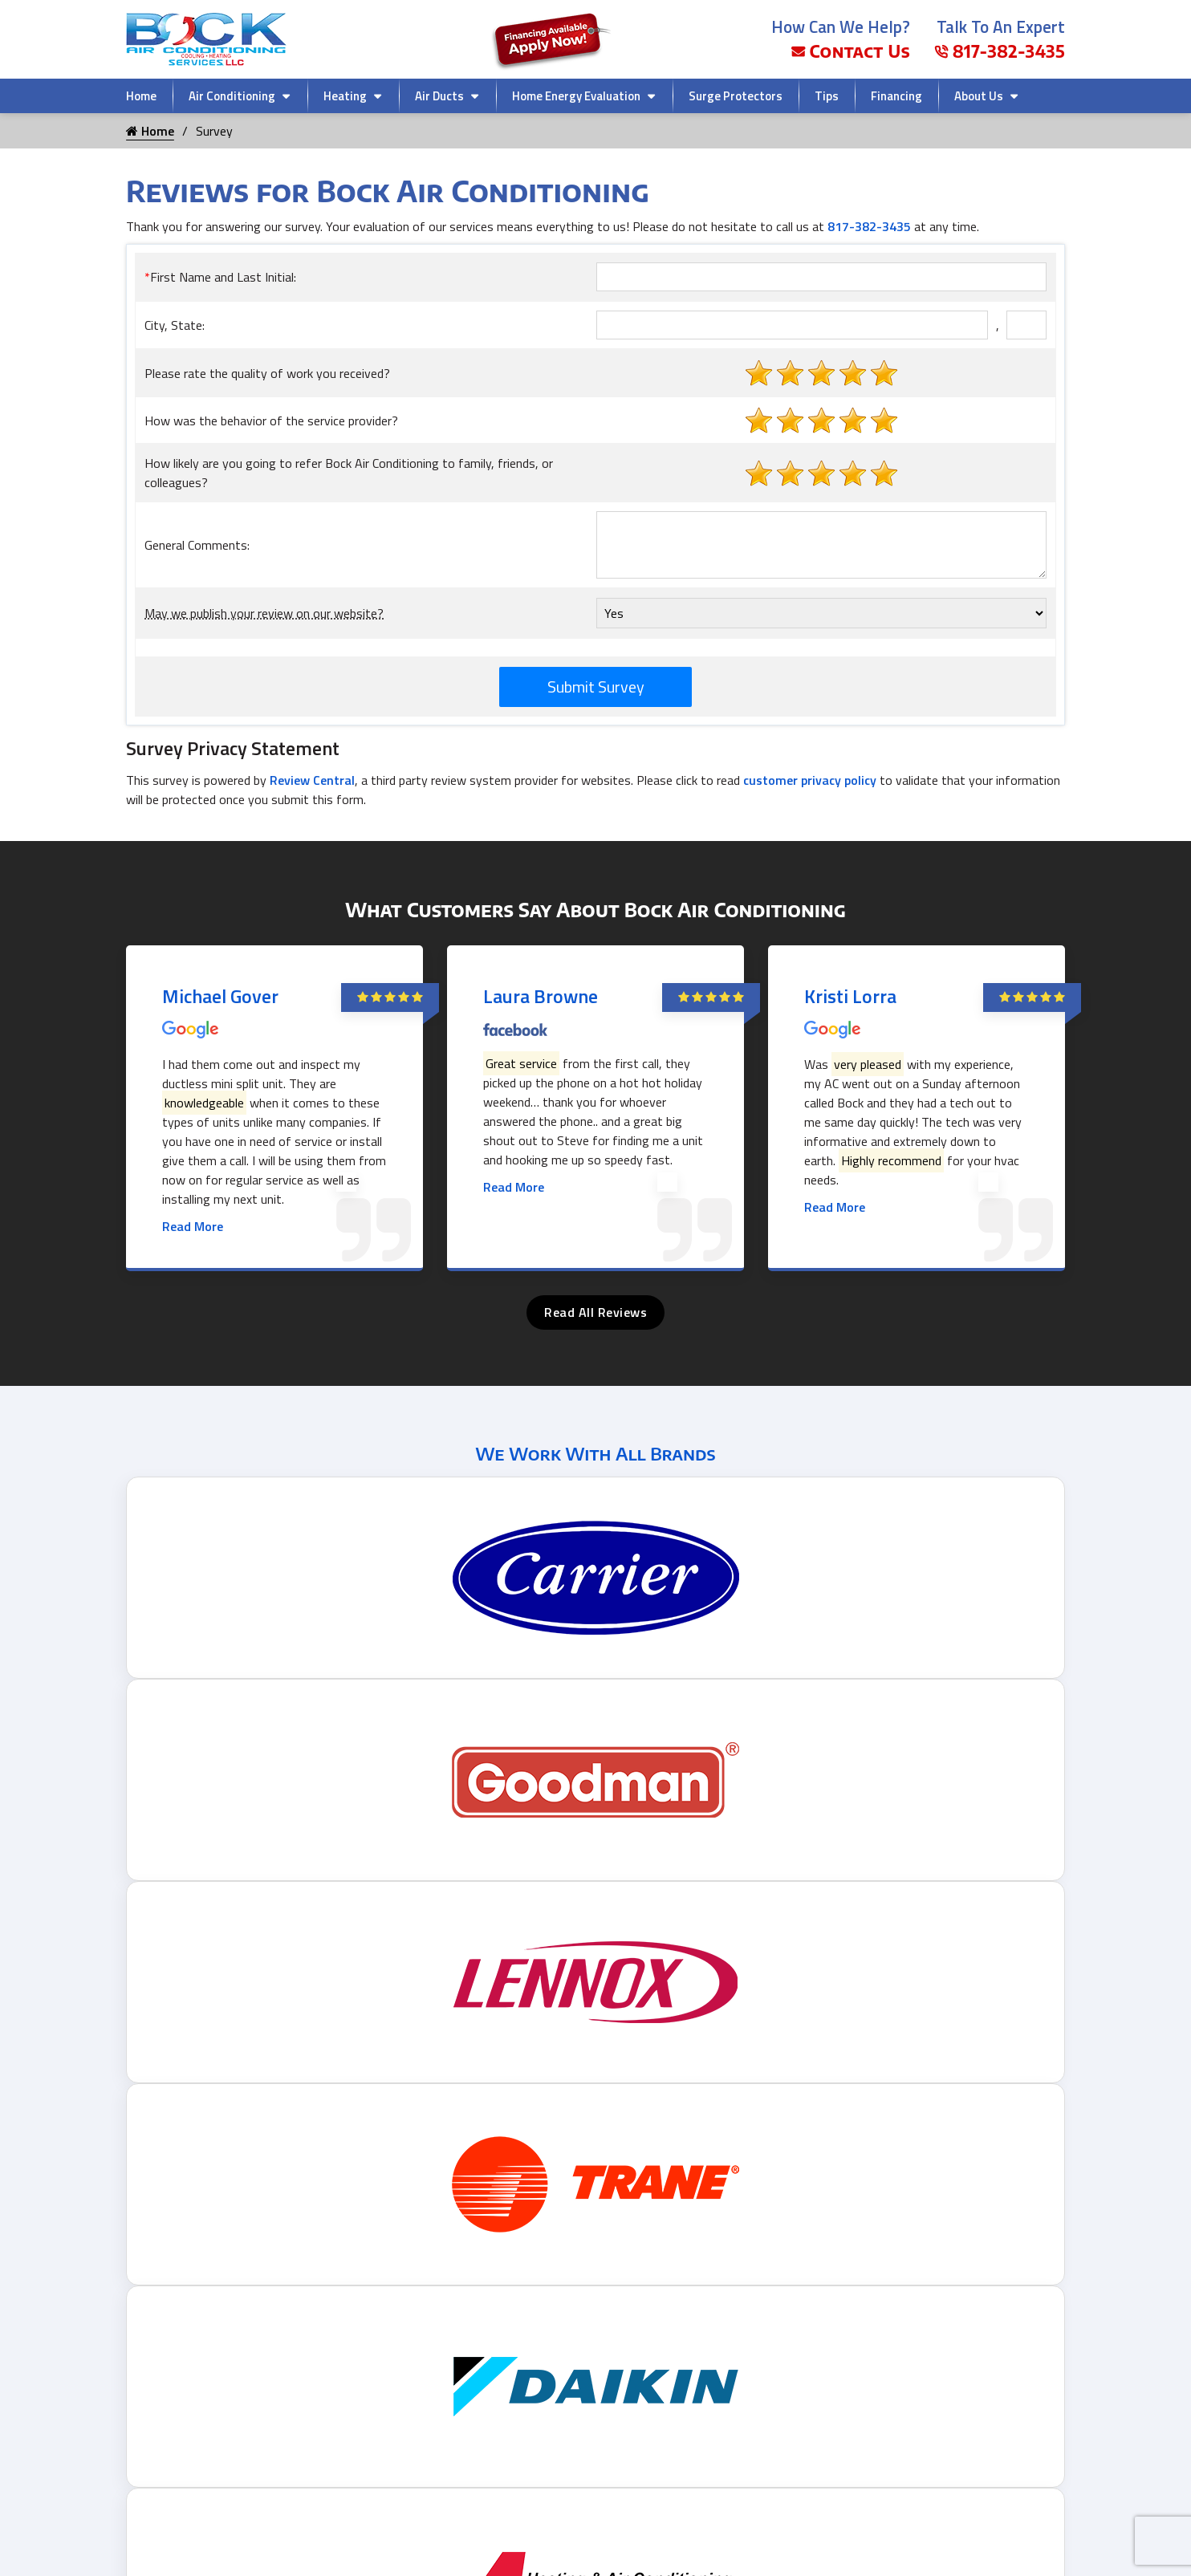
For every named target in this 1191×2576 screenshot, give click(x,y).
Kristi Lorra (850, 995)
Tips (827, 96)
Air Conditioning (232, 96)
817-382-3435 (999, 51)
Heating (345, 96)
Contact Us (850, 51)
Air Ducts (439, 96)
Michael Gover (220, 995)
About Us (978, 96)
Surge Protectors (735, 96)
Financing (896, 96)
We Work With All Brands (595, 1453)
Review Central (312, 780)
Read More (192, 1226)
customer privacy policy (809, 780)
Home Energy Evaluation (576, 96)
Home (141, 96)
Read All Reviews (595, 1312)
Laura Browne (540, 995)
